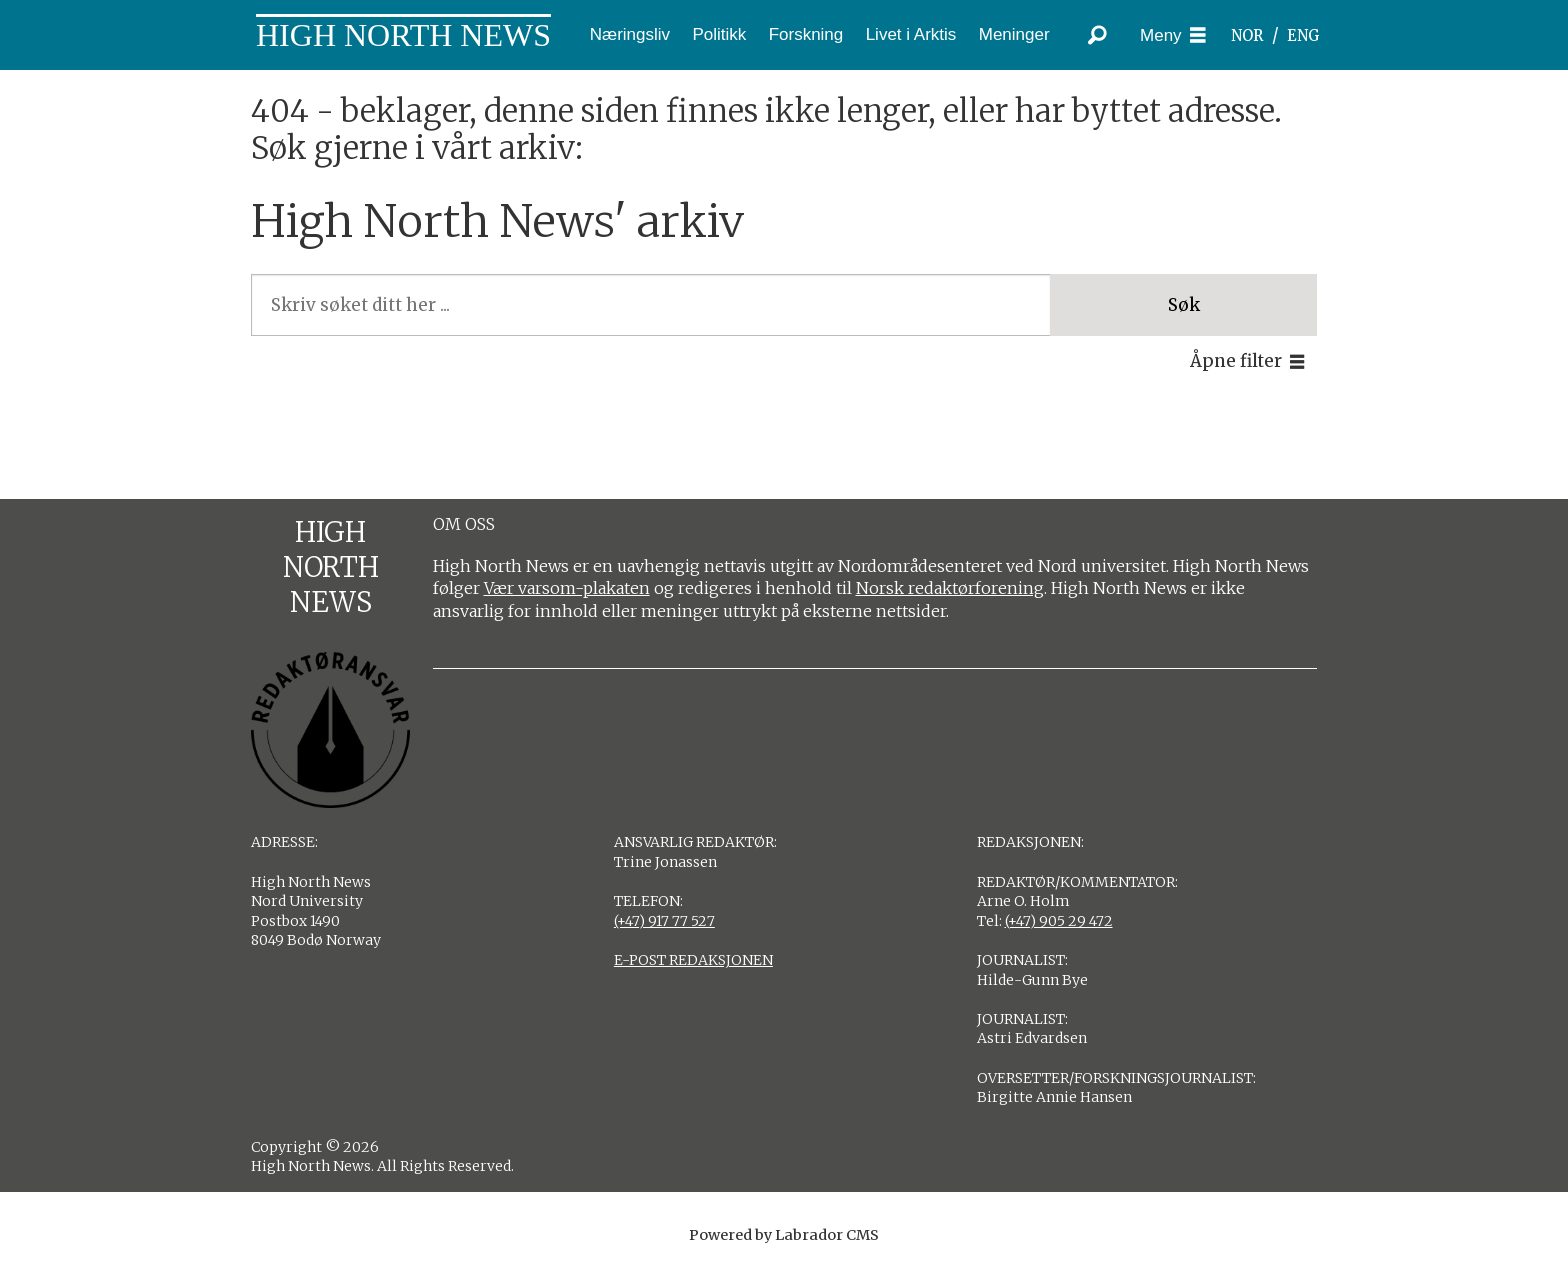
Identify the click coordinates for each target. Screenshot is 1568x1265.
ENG (1303, 35)
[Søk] (1097, 35)
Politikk (719, 34)
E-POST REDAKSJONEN (693, 960)
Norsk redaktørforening (950, 588)
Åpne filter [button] (1236, 361)
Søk (1184, 305)
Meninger (1014, 34)
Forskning (806, 34)
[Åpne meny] (1173, 35)
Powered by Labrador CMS (784, 1235)
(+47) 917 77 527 (664, 921)
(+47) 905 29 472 (1059, 921)
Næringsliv (630, 34)
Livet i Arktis (911, 34)
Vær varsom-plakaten (567, 588)
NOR (1247, 35)
